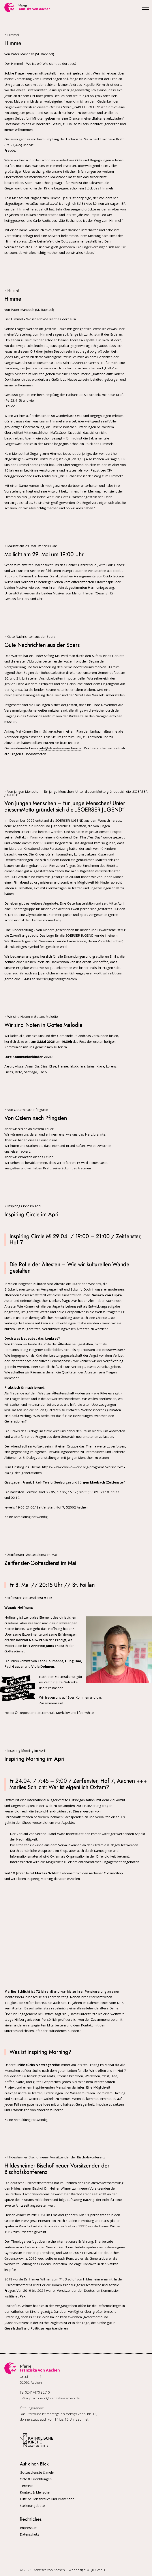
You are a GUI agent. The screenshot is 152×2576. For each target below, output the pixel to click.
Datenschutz (29, 2534)
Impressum (28, 2527)
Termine (26, 2485)
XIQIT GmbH (96, 2570)
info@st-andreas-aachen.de (60, 748)
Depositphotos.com (34, 1712)
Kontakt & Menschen (35, 2492)
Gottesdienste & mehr (37, 2472)
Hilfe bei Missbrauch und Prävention (47, 2499)
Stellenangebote (32, 2505)
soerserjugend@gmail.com (56, 979)
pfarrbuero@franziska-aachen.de (54, 2398)
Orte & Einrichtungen (36, 2479)
